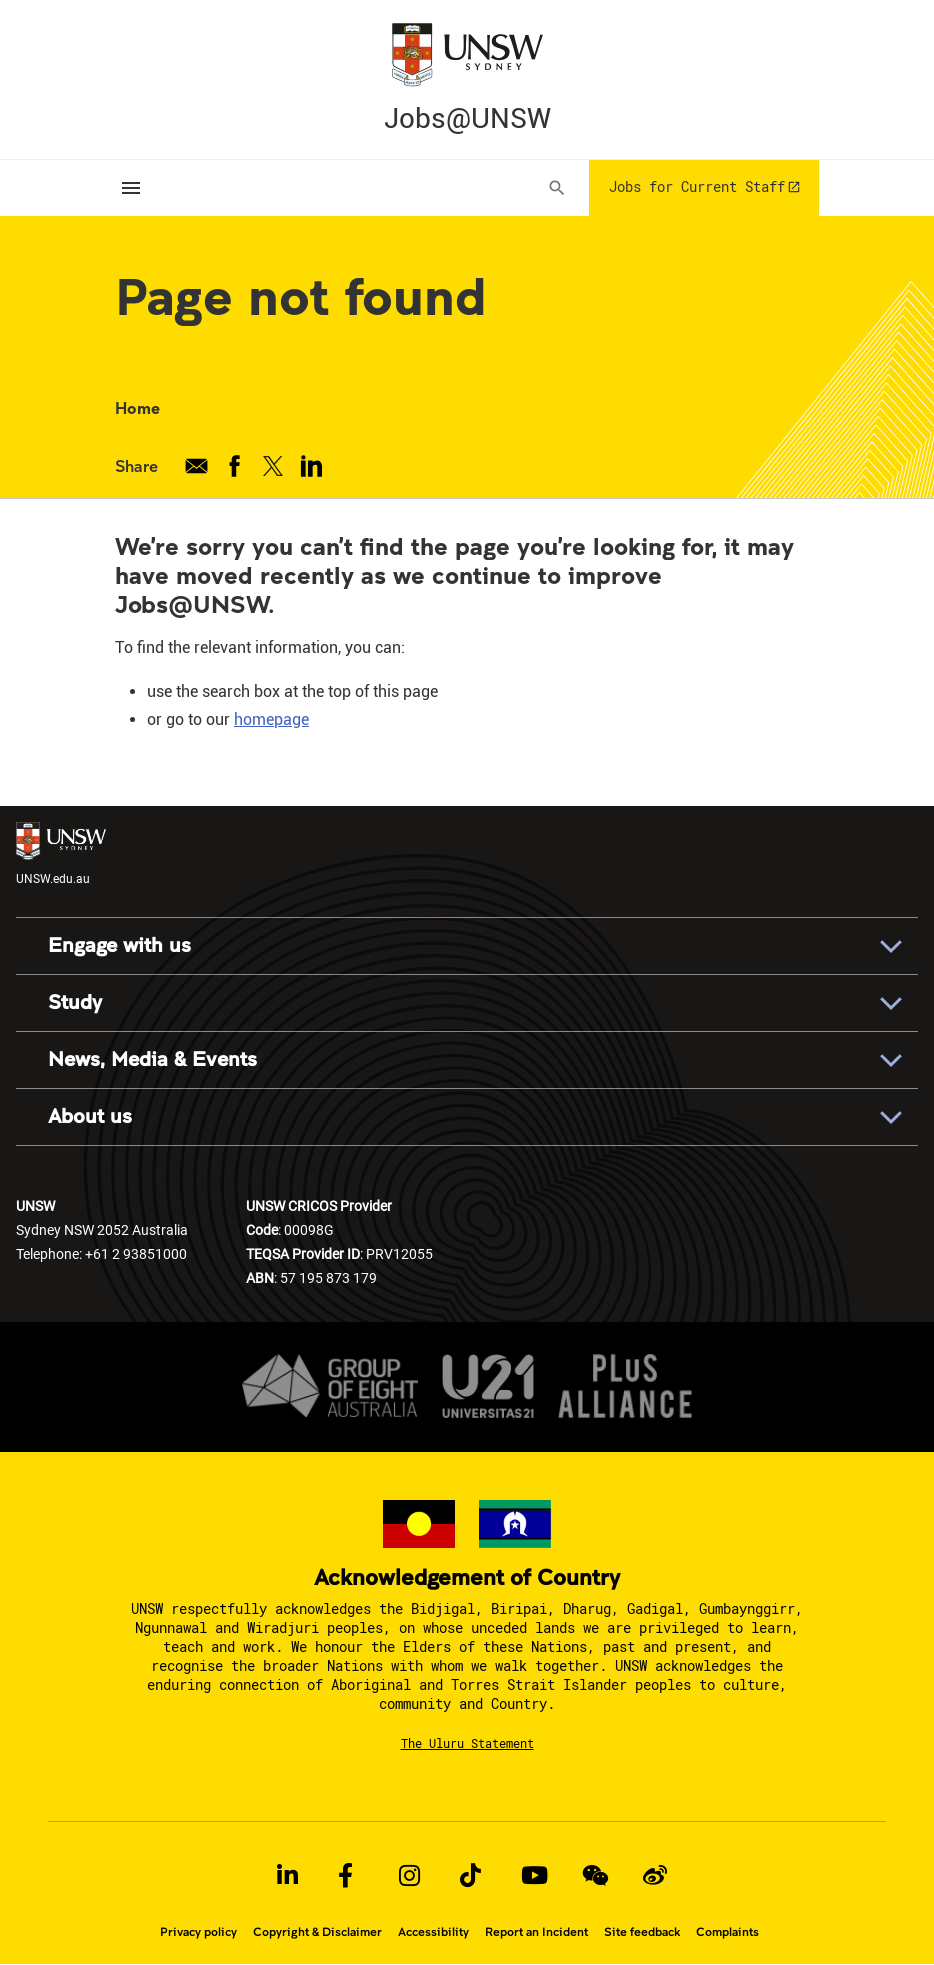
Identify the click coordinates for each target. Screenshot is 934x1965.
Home (137, 407)
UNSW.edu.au (61, 853)
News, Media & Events (152, 1059)
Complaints (727, 1932)
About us (90, 1116)
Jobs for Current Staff (697, 186)
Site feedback (642, 1932)
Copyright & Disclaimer (317, 1932)
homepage (271, 719)
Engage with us (119, 945)
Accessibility (433, 1932)
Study (75, 1002)
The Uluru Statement (467, 1743)
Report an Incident (536, 1932)
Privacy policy (198, 1932)
